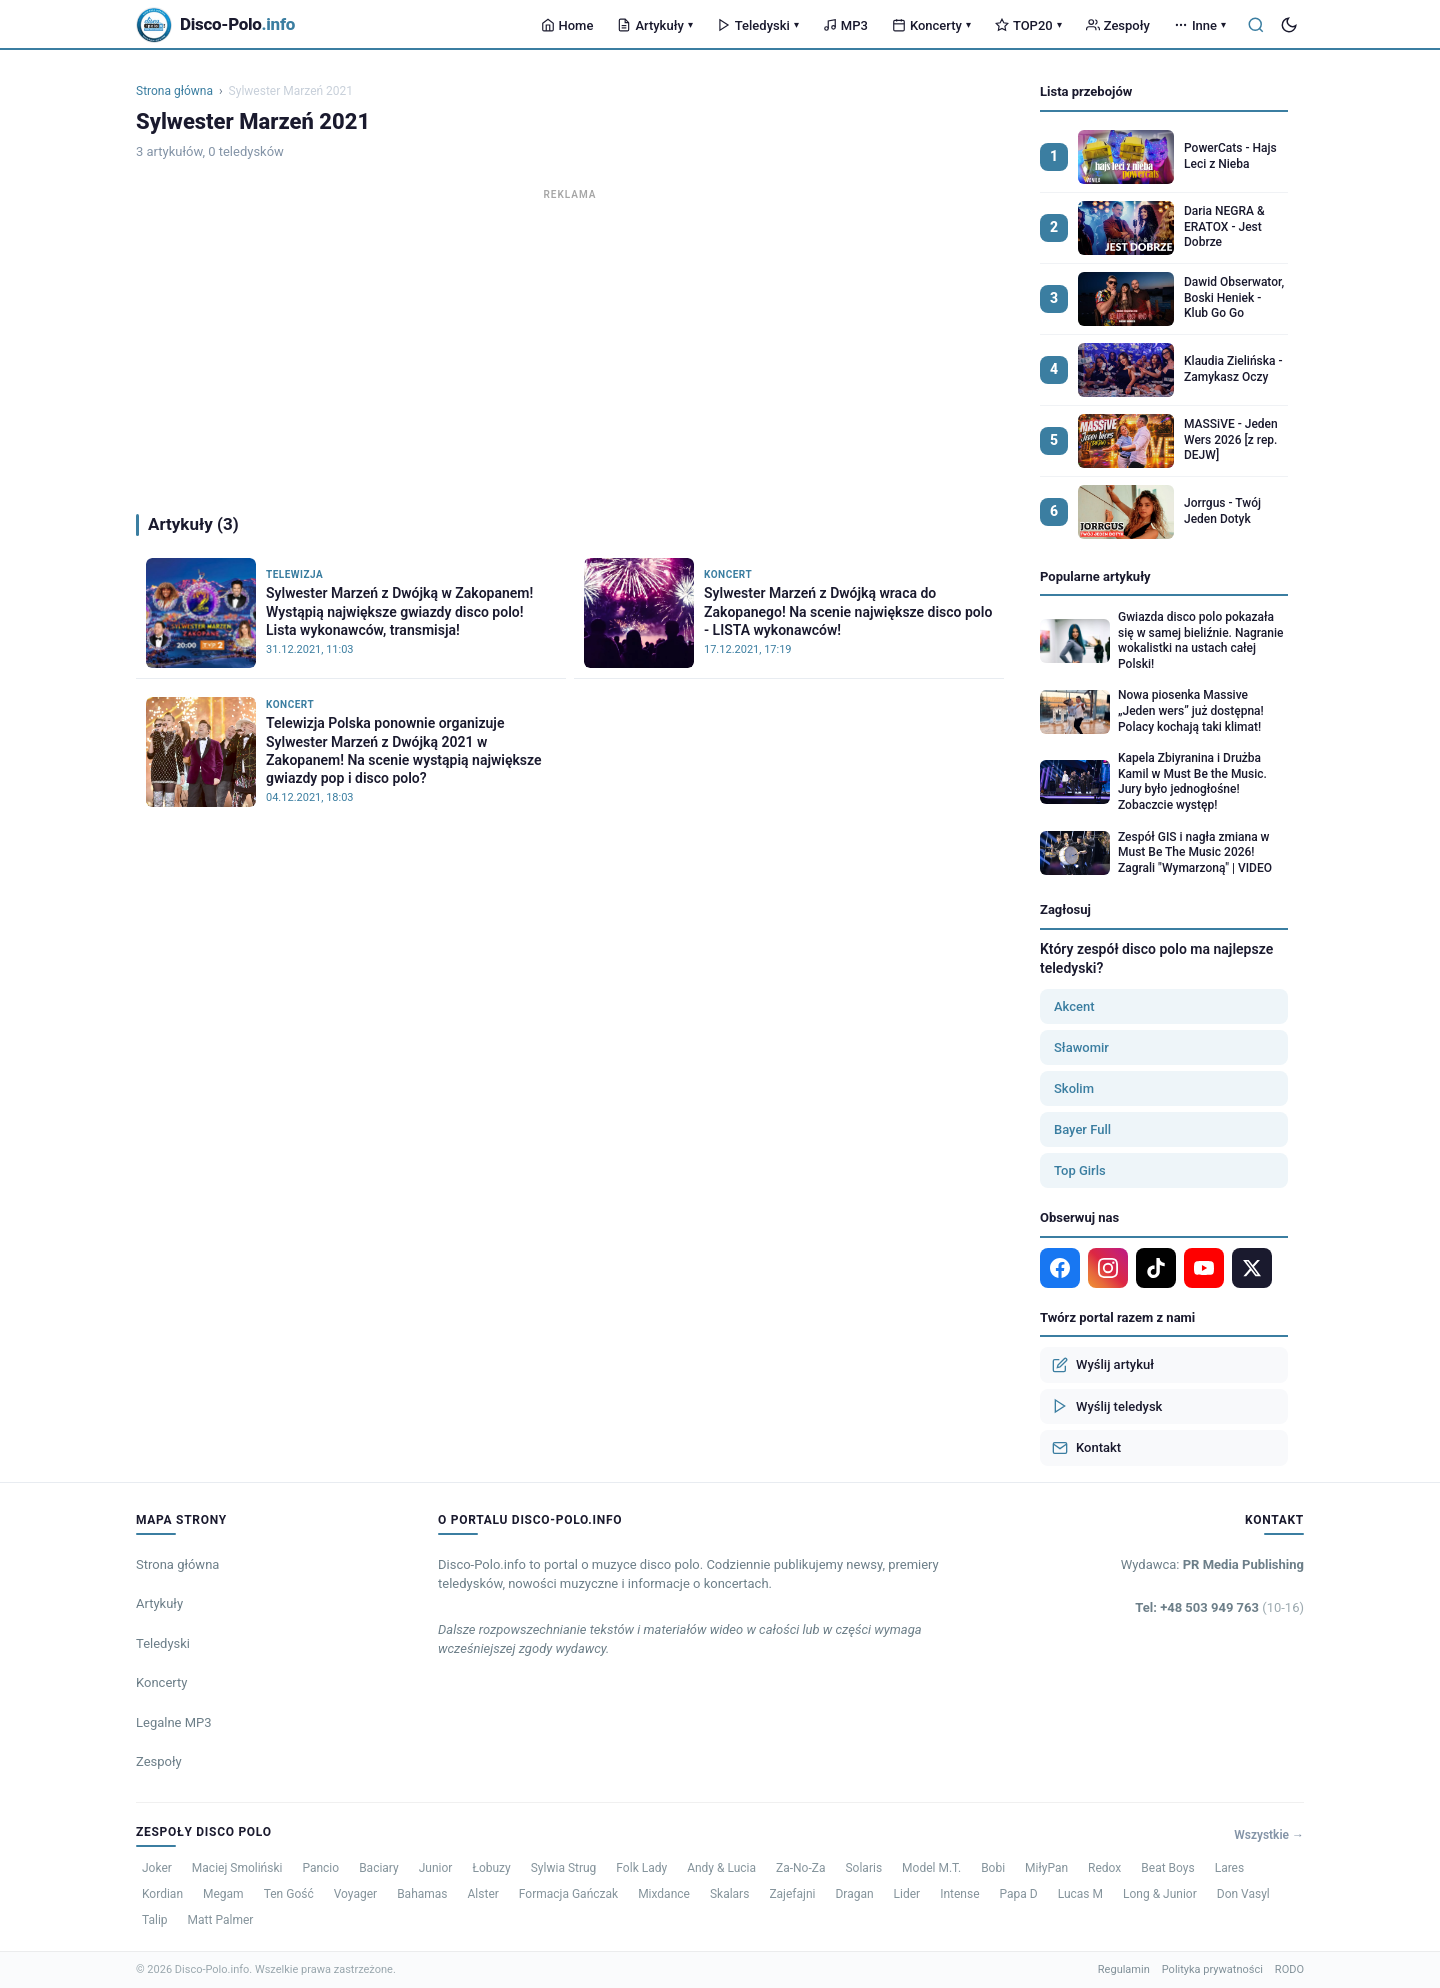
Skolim (1074, 1088)
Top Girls (1080, 1170)
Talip (155, 1920)
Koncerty (931, 25)
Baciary (379, 1868)
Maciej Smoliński (237, 1868)
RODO (1289, 1969)
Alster (483, 1894)
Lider (907, 1894)
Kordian (162, 1894)
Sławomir (1081, 1047)
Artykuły (654, 25)
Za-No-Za (800, 1868)
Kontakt (1086, 1448)
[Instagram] (1108, 1268)
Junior (436, 1868)
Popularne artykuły (1095, 576)
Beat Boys (1167, 1868)
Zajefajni (792, 1894)
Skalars (729, 1894)
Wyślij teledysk (1107, 1406)
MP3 (845, 25)
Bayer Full (1082, 1129)
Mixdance (664, 1894)
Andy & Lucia (721, 1868)
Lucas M (1080, 1894)
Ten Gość (289, 1894)
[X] (1252, 1268)
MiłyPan (1046, 1868)
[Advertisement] (570, 346)
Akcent (1074, 1006)
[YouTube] (1204, 1268)
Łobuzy (491, 1868)
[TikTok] (1156, 1268)
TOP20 (1028, 25)
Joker (157, 1868)
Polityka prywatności (1212, 1969)
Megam (223, 1894)
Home (567, 25)
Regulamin (1124, 1969)
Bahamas (422, 1894)
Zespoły (1118, 25)
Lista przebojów (1086, 91)
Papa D (1019, 1894)
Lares (1230, 1868)
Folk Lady (641, 1868)
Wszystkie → (1269, 1835)
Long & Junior (1160, 1894)
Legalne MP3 (174, 1722)
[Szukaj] (1256, 25)
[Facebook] (1060, 1268)
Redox (1104, 1868)
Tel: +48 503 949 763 (1219, 1607)
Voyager (355, 1894)
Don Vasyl (1243, 1894)
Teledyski (758, 25)
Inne (1200, 25)
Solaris (863, 1868)
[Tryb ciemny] (1289, 25)
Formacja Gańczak (568, 1894)
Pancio (320, 1868)
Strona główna (174, 91)
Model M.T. (931, 1868)
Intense (959, 1894)
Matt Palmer (221, 1920)
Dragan (854, 1894)
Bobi (993, 1868)
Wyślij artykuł (1103, 1365)
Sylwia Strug (564, 1868)
